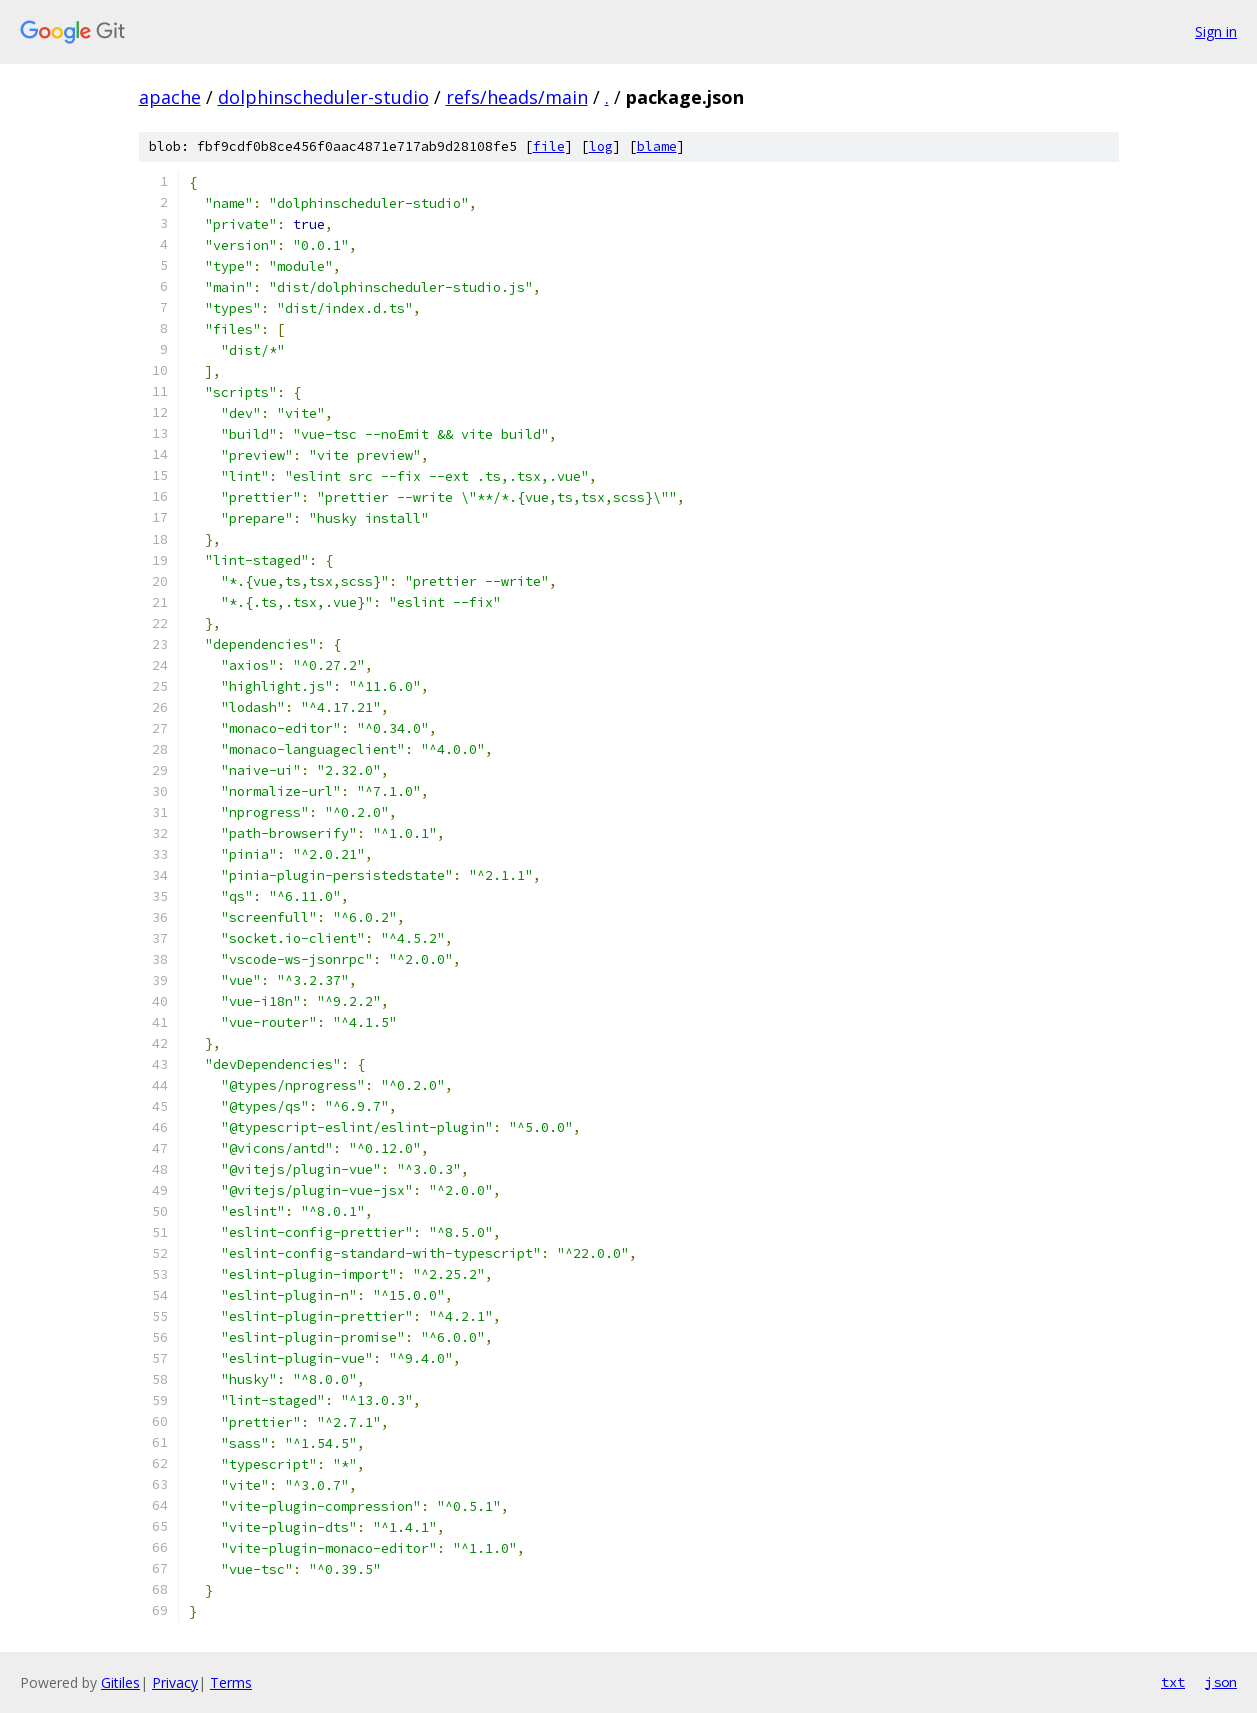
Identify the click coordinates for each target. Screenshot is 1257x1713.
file (549, 146)
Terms (231, 1682)
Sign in (1216, 31)
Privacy (175, 1682)
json (1221, 1682)
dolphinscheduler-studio (323, 97)
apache (170, 97)
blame (657, 146)
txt (1173, 1682)
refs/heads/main (517, 97)
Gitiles (120, 1682)
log (601, 146)
